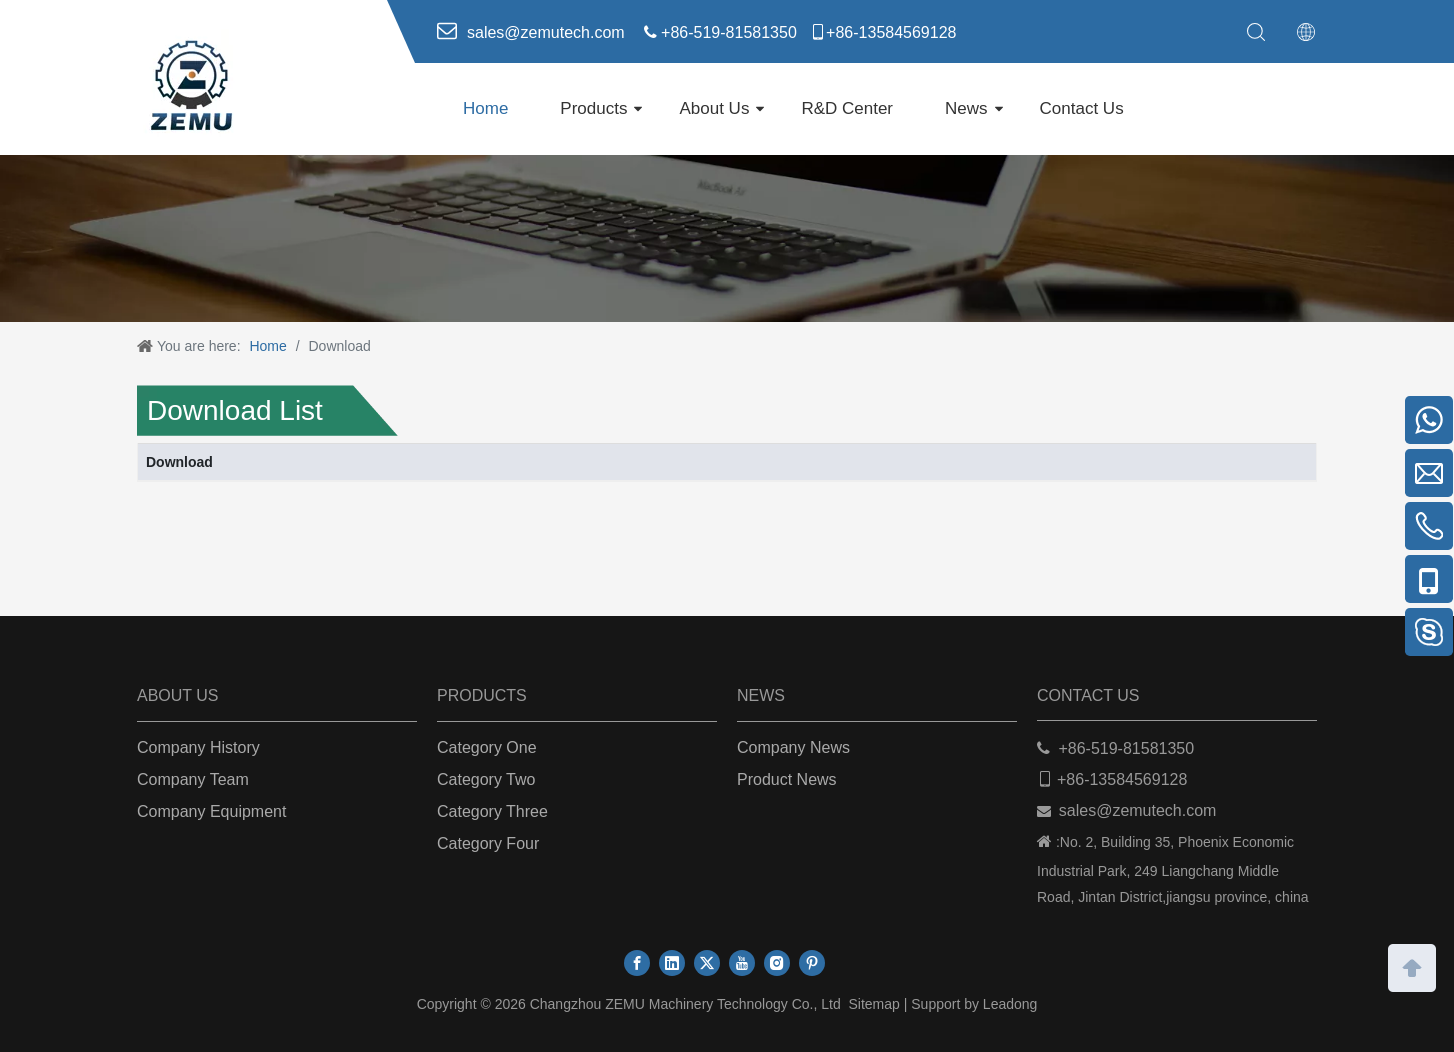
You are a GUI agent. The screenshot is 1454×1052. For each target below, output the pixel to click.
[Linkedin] (672, 963)
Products (593, 108)
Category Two (486, 779)
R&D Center (847, 108)
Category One (487, 747)
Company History (198, 747)
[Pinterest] (812, 963)
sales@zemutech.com (1138, 810)
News (966, 108)
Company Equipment (211, 811)
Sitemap (873, 1004)
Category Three (492, 811)
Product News (787, 779)
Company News (793, 747)
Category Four (488, 843)
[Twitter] (707, 963)
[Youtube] (742, 963)
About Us (714, 108)
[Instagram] (777, 963)
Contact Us (1082, 108)
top (1412, 966)
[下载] (727, 238)
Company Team (193, 779)
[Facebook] (637, 963)
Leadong (1010, 1004)
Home (485, 108)
